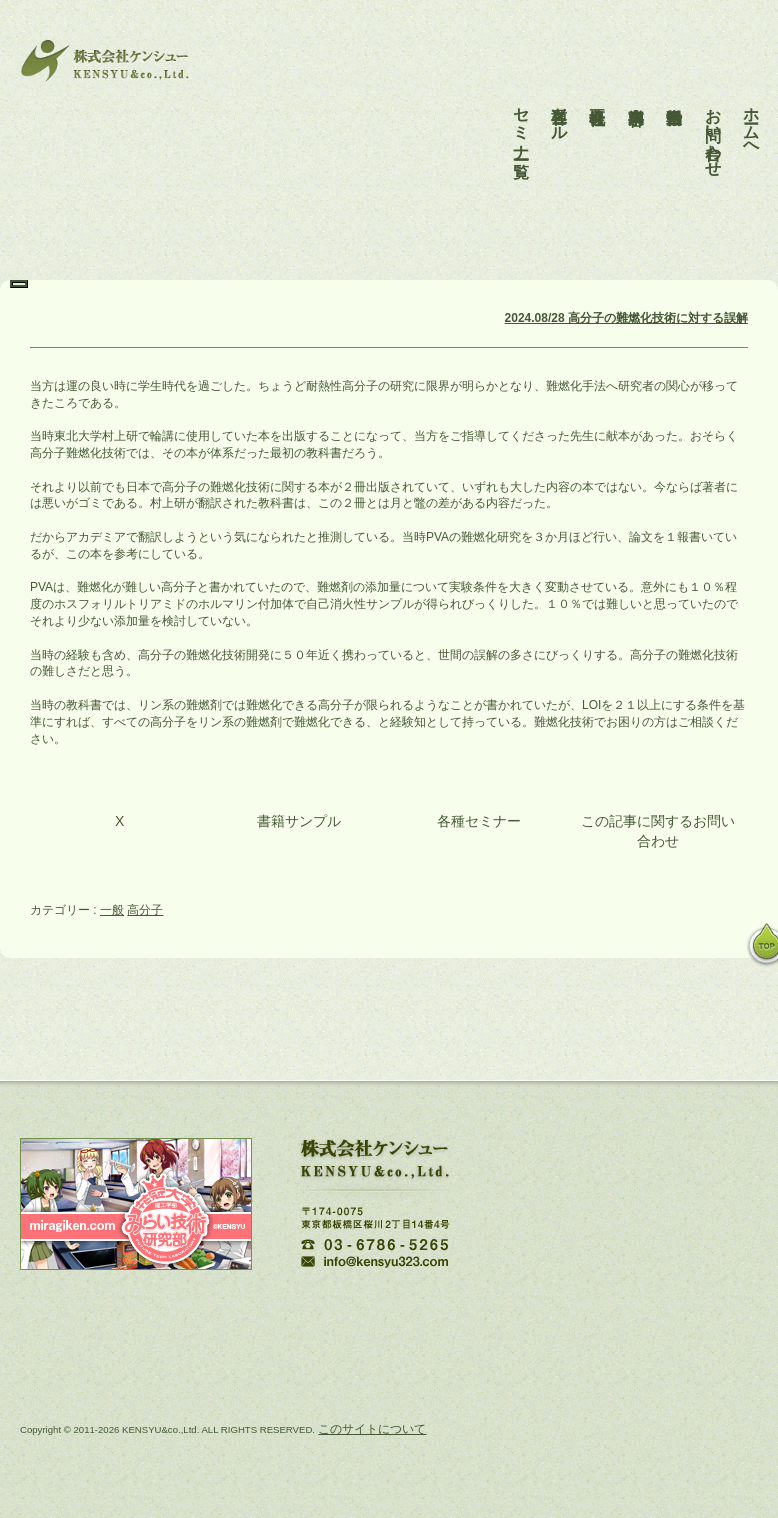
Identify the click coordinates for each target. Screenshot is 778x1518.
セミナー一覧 (521, 115)
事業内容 (636, 88)
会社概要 (597, 88)
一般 (112, 910)
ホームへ (751, 115)
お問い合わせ (713, 124)
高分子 (145, 910)
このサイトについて (372, 1429)
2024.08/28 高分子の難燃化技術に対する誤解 (626, 318)
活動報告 (674, 88)
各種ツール (559, 106)
